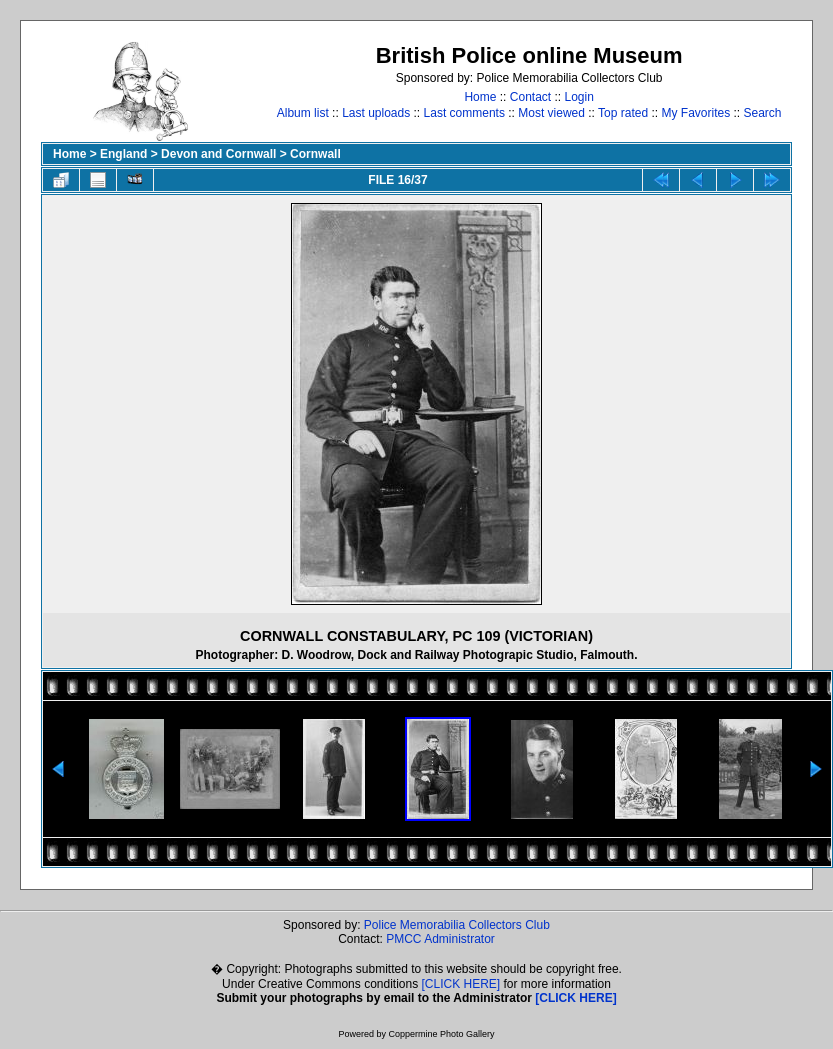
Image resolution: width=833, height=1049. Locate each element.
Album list (303, 113)
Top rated (623, 113)
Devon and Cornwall (218, 154)
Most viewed (551, 113)
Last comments (464, 113)
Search (763, 113)
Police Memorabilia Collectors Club (457, 925)
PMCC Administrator (440, 939)
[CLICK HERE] (461, 984)
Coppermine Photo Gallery (441, 1034)
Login (579, 97)
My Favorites (695, 113)
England (123, 154)
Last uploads (376, 113)
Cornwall (315, 154)
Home (480, 97)
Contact (530, 97)
